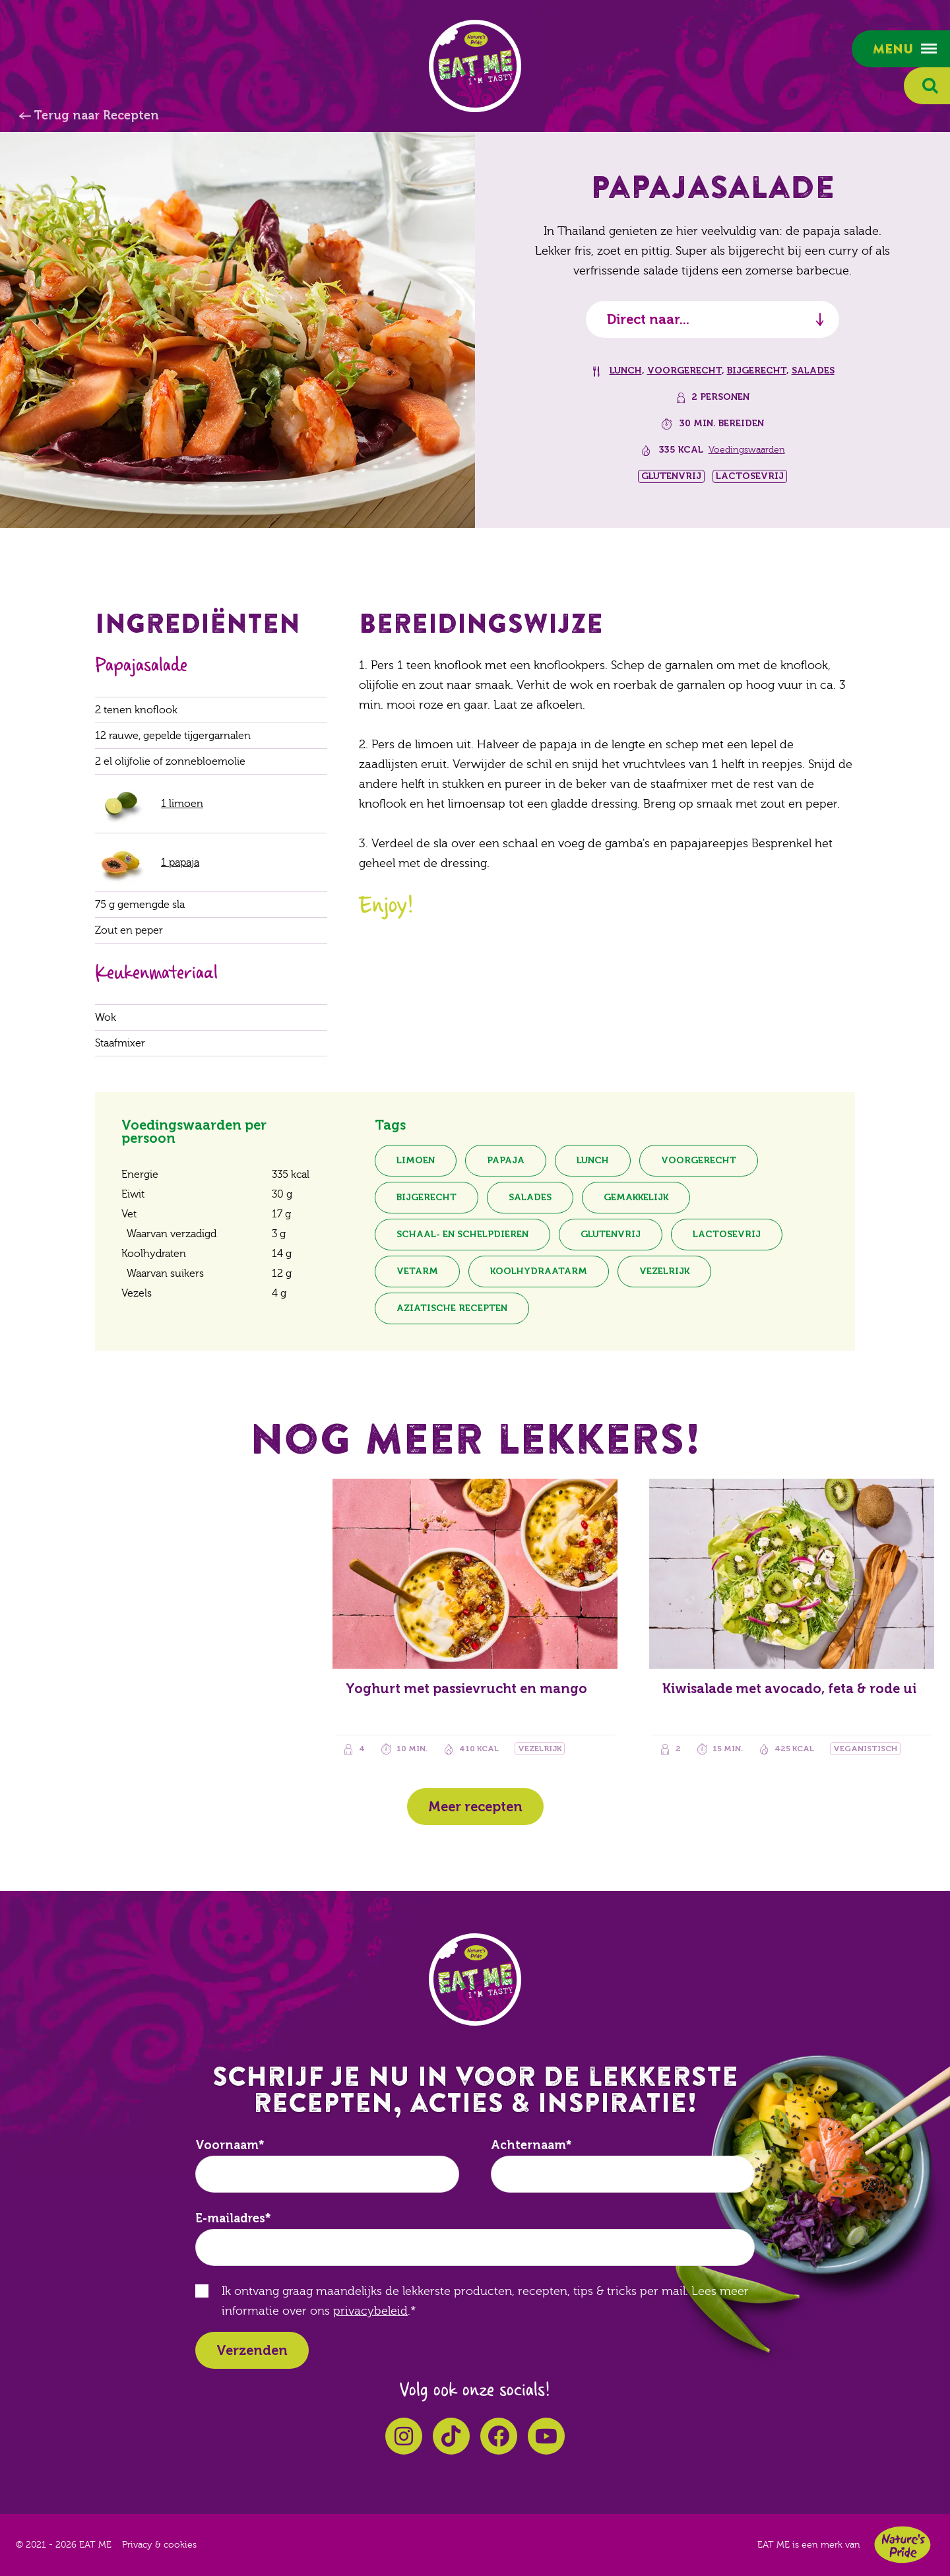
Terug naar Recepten (96, 115)
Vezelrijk (664, 1271)
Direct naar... (648, 319)
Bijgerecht (756, 370)
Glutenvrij (611, 1234)
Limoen (415, 1160)
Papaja (505, 1160)
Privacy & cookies (159, 2545)
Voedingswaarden (747, 450)
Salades (813, 370)
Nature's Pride (902, 2544)
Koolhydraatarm (538, 1271)
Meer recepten (475, 1807)
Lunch (626, 370)
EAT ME (475, 66)
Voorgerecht (684, 370)
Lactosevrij (727, 1234)
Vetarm (417, 1271)
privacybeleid (370, 2311)
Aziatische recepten (451, 1308)
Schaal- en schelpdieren (462, 1234)
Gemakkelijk (636, 1197)
